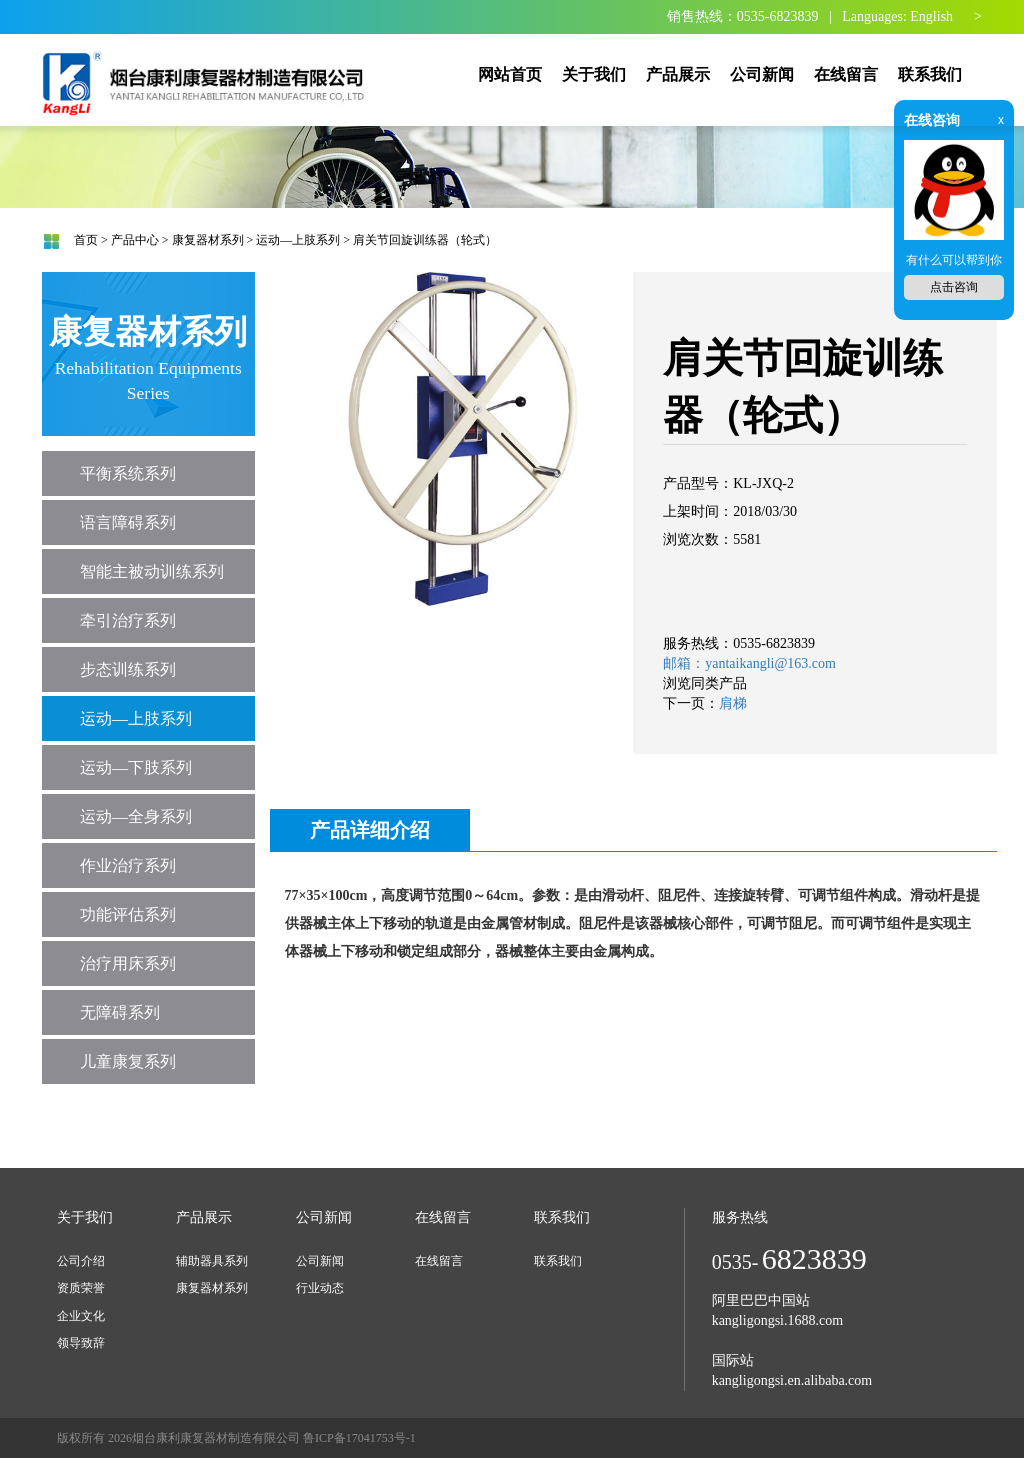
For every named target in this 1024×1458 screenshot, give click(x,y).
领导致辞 (81, 1343)
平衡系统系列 (128, 473)
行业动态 (320, 1288)
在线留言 (439, 1261)
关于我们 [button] (594, 74)
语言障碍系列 (128, 522)
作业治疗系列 (128, 865)
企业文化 (81, 1316)
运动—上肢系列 (298, 240)
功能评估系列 (128, 914)
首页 (86, 240)
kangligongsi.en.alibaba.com (792, 1380)
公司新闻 (320, 1261)
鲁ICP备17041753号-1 (359, 1438)
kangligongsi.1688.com (777, 1320)
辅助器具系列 (212, 1261)
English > (946, 16)
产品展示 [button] (678, 74)
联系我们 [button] (930, 74)
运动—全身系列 (136, 816)
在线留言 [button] (846, 74)
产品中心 (135, 240)
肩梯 (733, 703)
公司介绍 (81, 1261)
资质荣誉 (81, 1288)
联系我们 (558, 1261)
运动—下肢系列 (136, 767)
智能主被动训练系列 (152, 571)
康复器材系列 (208, 240)
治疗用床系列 (128, 963)
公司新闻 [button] (762, 74)
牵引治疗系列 (128, 620)
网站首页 (510, 74)
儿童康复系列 (128, 1061)
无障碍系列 (120, 1012)
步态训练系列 (128, 669)
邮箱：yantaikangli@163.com (749, 663)
